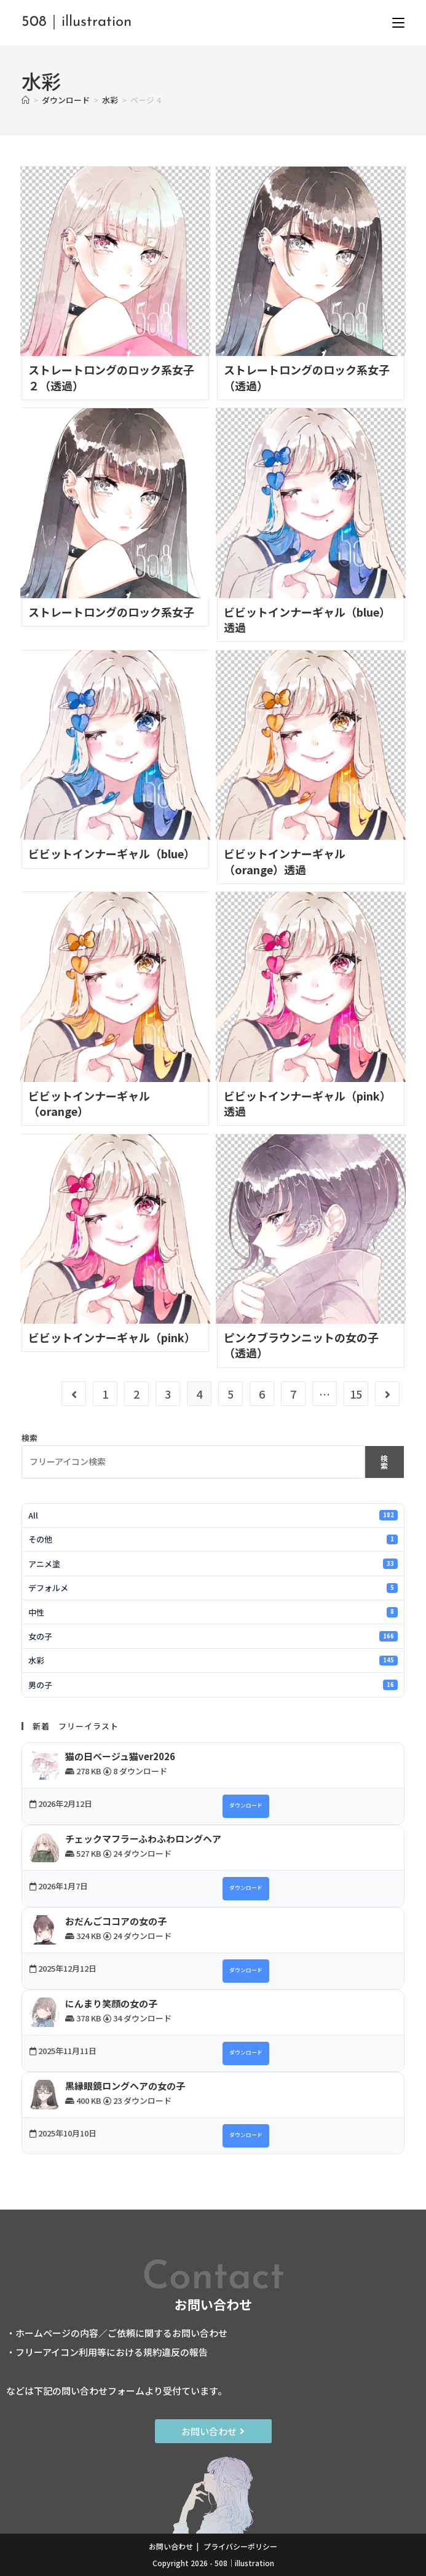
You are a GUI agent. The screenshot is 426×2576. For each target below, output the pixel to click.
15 (356, 1394)
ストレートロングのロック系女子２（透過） (111, 377)
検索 (29, 1438)
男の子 (213, 1685)
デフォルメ (213, 1588)
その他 (213, 1539)
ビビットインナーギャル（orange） (89, 1103)
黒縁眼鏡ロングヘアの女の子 (125, 2085)
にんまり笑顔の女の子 (111, 2003)
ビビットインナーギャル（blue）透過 (307, 619)
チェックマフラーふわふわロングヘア (143, 1838)
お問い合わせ (171, 2546)
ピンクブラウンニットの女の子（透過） (301, 1345)
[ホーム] (26, 100)
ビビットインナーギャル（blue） (111, 853)
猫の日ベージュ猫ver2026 (120, 1756)
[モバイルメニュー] (398, 22)
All (213, 1515)
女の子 (213, 1636)
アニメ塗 (213, 1564)
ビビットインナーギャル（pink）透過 (307, 1103)
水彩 (213, 1660)
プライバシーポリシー (240, 2546)
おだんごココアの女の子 (116, 1920)
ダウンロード (245, 1805)
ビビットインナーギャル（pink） (111, 1337)
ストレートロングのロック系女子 (111, 612)
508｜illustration (77, 22)
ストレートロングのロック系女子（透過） (307, 377)
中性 (213, 1612)
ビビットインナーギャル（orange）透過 (284, 861)
